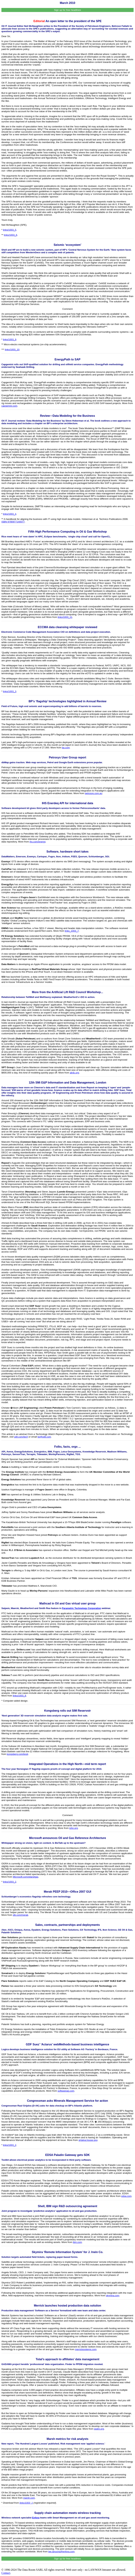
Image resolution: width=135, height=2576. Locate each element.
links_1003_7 (72, 931)
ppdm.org (99, 2428)
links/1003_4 (9, 514)
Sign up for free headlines (67, 10)
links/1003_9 (9, 339)
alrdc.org (74, 1072)
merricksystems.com (85, 2349)
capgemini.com (9, 406)
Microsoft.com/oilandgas (25, 1876)
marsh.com (29, 2498)
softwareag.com (66, 2091)
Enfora (35, 2517)
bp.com (66, 747)
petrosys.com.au (93, 793)
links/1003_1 (26, 2502)
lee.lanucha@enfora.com (61, 2551)
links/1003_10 (12, 349)
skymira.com (112, 2295)
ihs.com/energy (37, 841)
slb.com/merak (20, 1915)
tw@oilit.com (44, 1436)
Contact (5, 2572)
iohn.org (73, 1828)
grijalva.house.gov (87, 2140)
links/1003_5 (9, 229)
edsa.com (126, 2196)
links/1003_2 (9, 1881)
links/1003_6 (10, 235)
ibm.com (77, 2242)
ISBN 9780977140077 (13, 521)
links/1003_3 (9, 691)
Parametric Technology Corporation (81, 1608)
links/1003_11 (65, 617)
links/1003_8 (19, 1695)
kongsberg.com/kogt (17, 1754)
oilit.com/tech (21, 1436)
